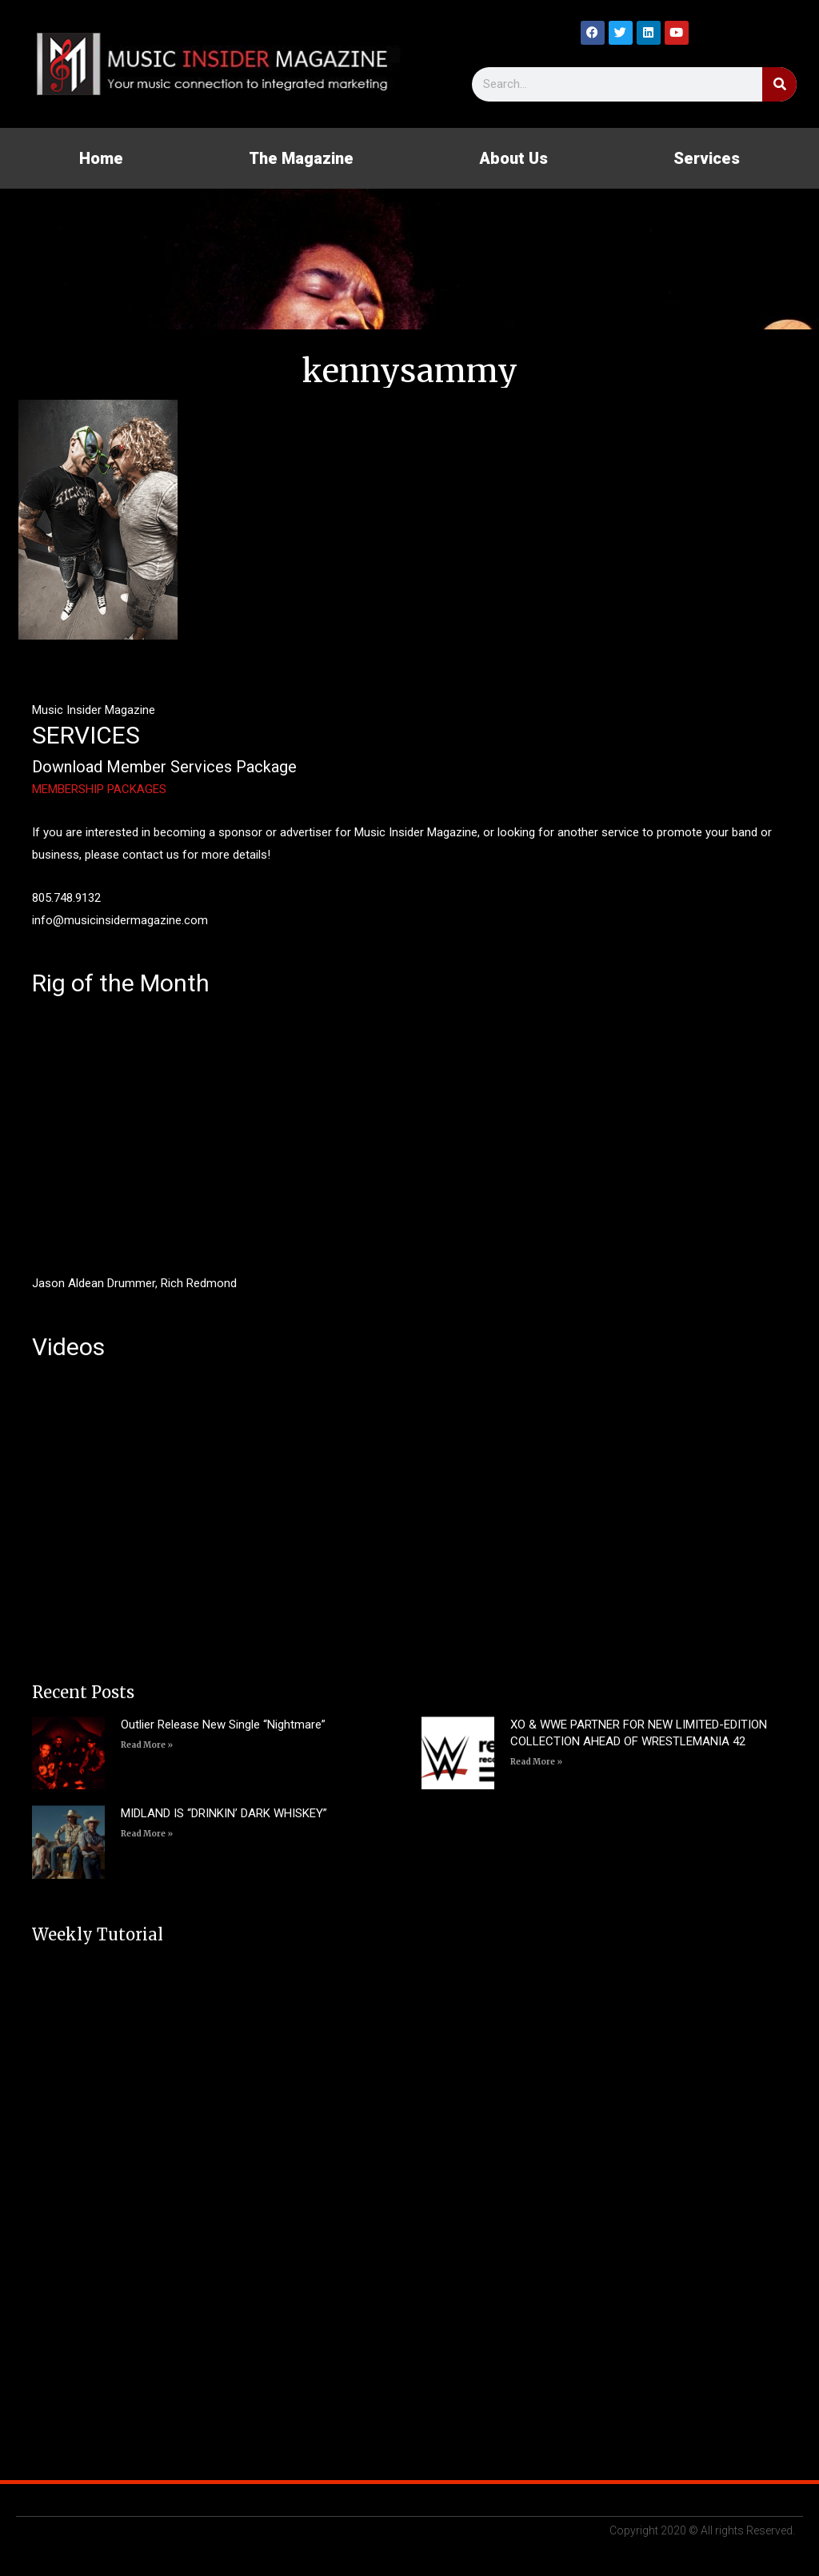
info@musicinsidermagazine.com (120, 920)
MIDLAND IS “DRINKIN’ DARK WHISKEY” (224, 1813)
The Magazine (301, 158)
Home (101, 158)
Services (706, 158)
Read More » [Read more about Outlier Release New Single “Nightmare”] (147, 1745)
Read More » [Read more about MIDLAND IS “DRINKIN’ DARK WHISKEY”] (147, 1833)
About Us (513, 158)
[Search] (779, 84)
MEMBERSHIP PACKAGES (99, 789)
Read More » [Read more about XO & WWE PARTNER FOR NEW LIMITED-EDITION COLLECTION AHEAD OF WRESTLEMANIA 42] (536, 1762)
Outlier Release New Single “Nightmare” (223, 1724)
